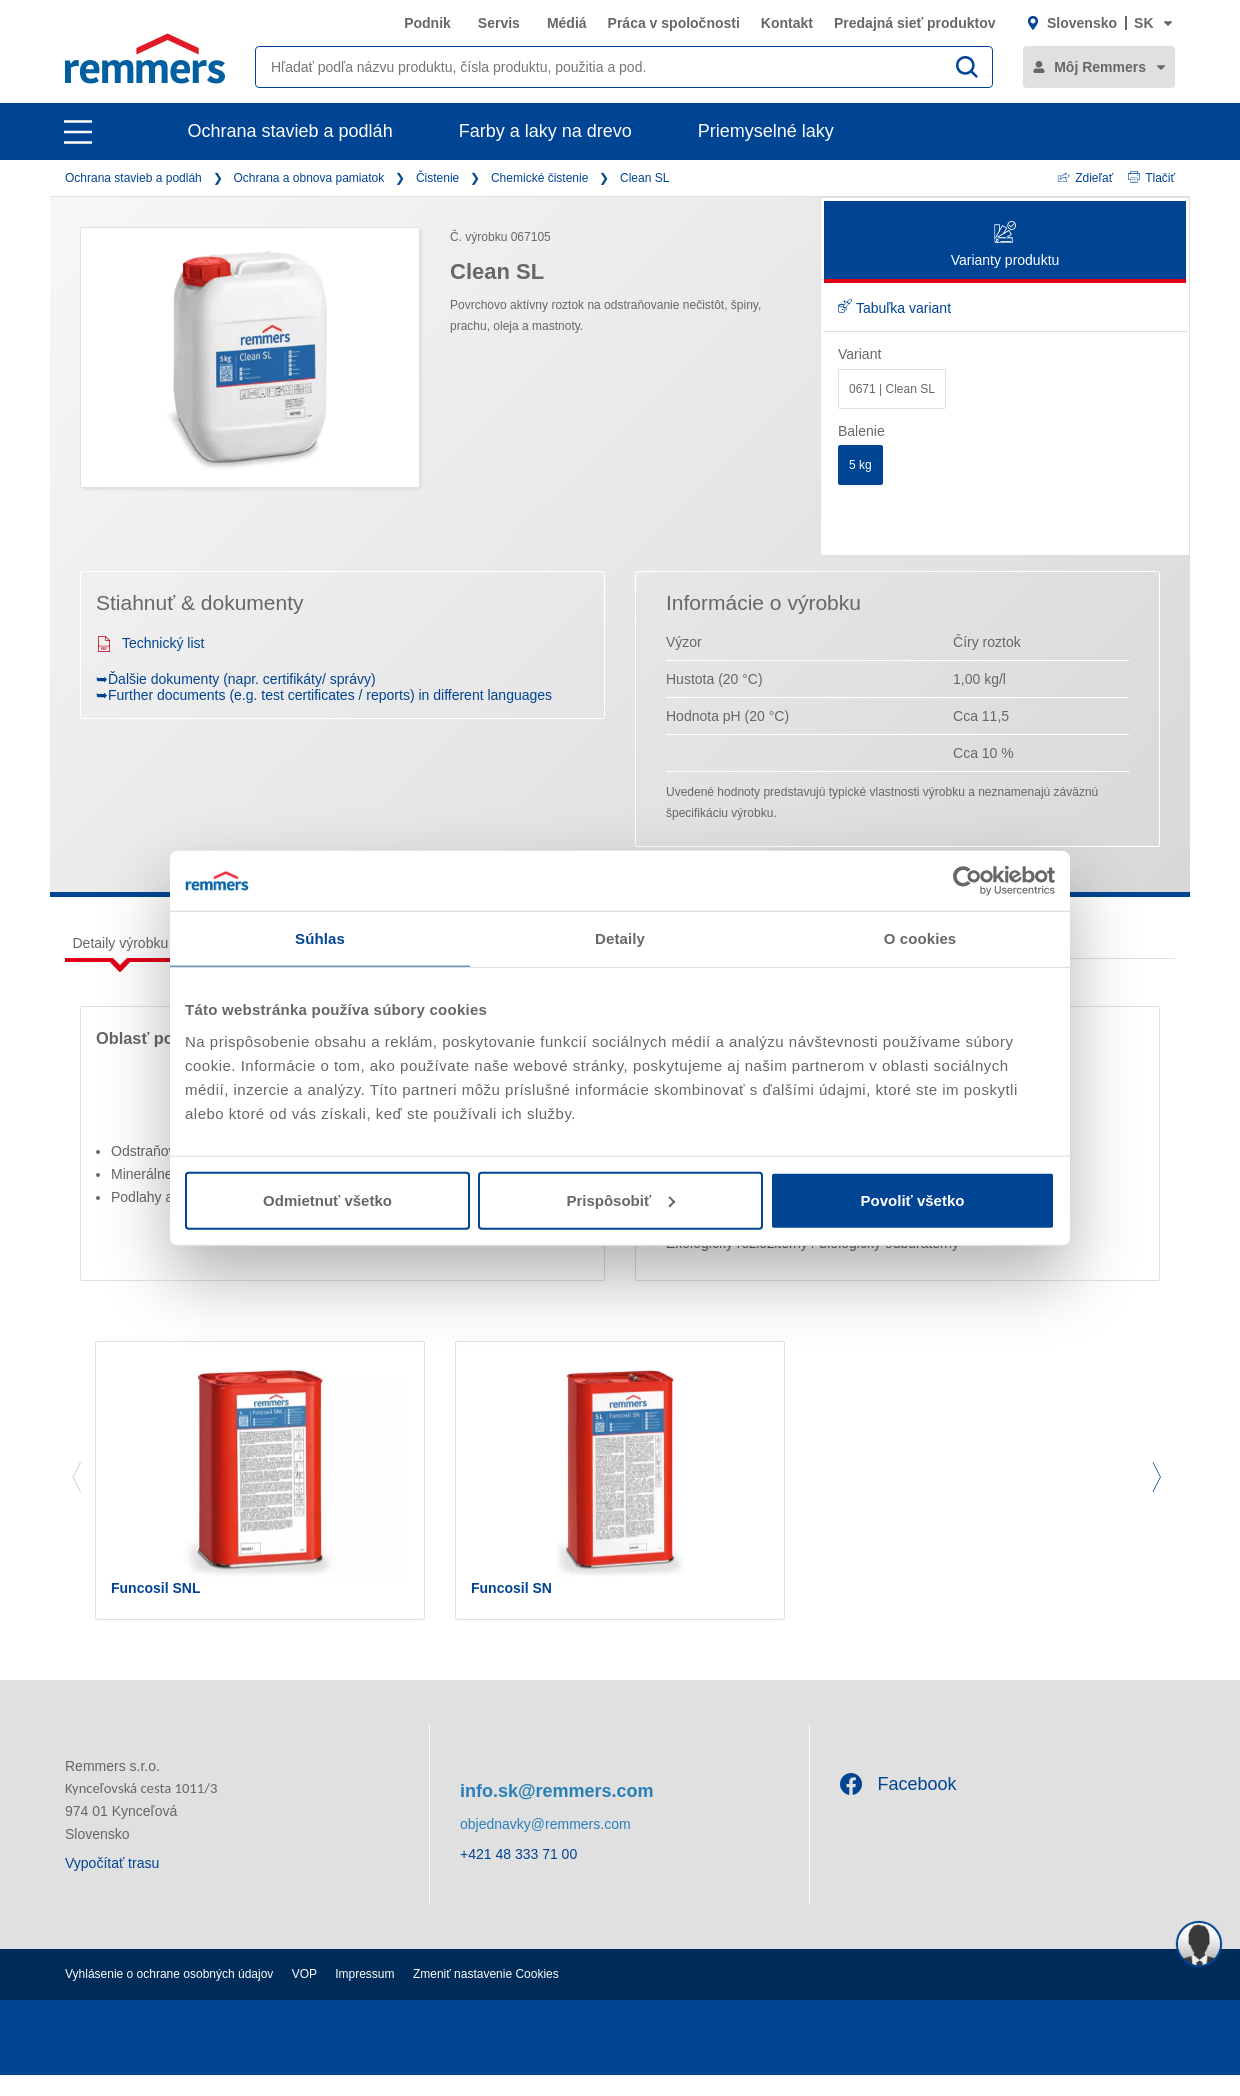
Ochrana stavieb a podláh (290, 131)
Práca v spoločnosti (674, 23)
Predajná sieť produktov (915, 23)
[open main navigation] (78, 132)
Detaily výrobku (121, 943)
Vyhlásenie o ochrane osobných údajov (169, 1995)
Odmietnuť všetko (327, 1199)
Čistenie (437, 178)
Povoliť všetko (913, 1199)
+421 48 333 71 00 (518, 1876)
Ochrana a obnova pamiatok (308, 178)
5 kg (860, 465)
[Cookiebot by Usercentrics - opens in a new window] (967, 881)
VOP (304, 1995)
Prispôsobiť (620, 1199)
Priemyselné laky (766, 131)
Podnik (427, 23)
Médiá (567, 23)
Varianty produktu (1005, 245)
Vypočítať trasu (112, 1884)
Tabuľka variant (894, 308)
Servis (499, 23)
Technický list (150, 643)
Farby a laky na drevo (545, 131)
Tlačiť (1151, 178)
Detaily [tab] (620, 938)
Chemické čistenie (539, 178)
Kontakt (787, 23)
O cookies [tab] (920, 938)
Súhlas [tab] (320, 938)
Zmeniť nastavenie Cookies (486, 1995)
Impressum (364, 1995)
